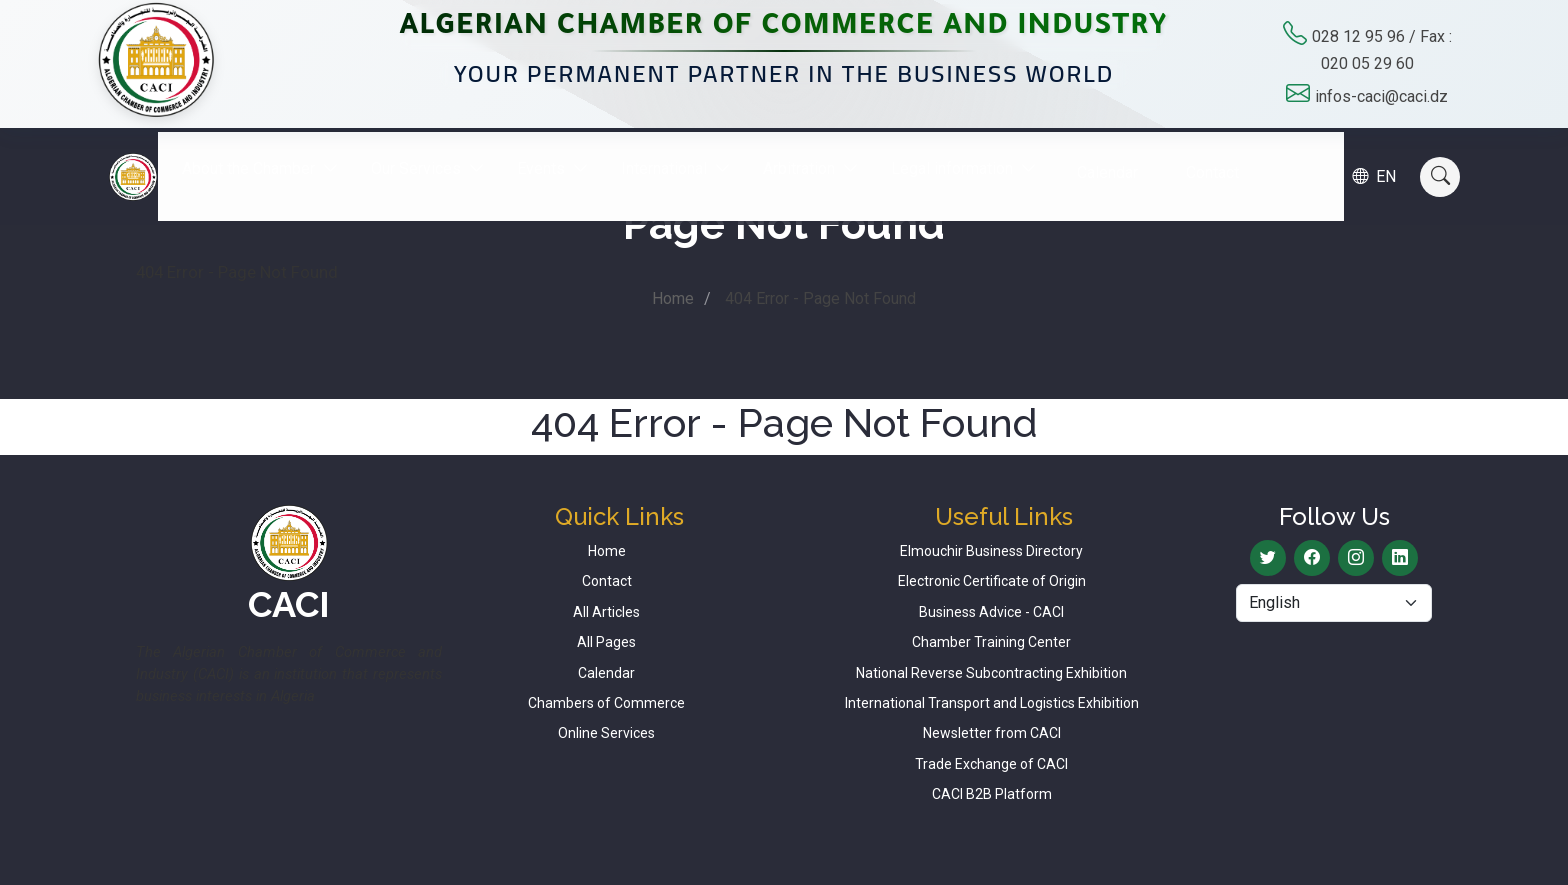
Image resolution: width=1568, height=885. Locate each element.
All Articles (606, 612)
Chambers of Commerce (606, 703)
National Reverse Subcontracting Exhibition (991, 673)
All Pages (606, 642)
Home (673, 298)
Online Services (606, 733)
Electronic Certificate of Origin (992, 581)
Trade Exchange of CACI (991, 764)
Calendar (1123, 156)
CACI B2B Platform (992, 794)
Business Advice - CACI (991, 612)
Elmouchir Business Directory (991, 551)
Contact (1228, 156)
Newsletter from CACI (992, 733)
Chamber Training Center (991, 642)
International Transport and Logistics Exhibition (992, 703)
